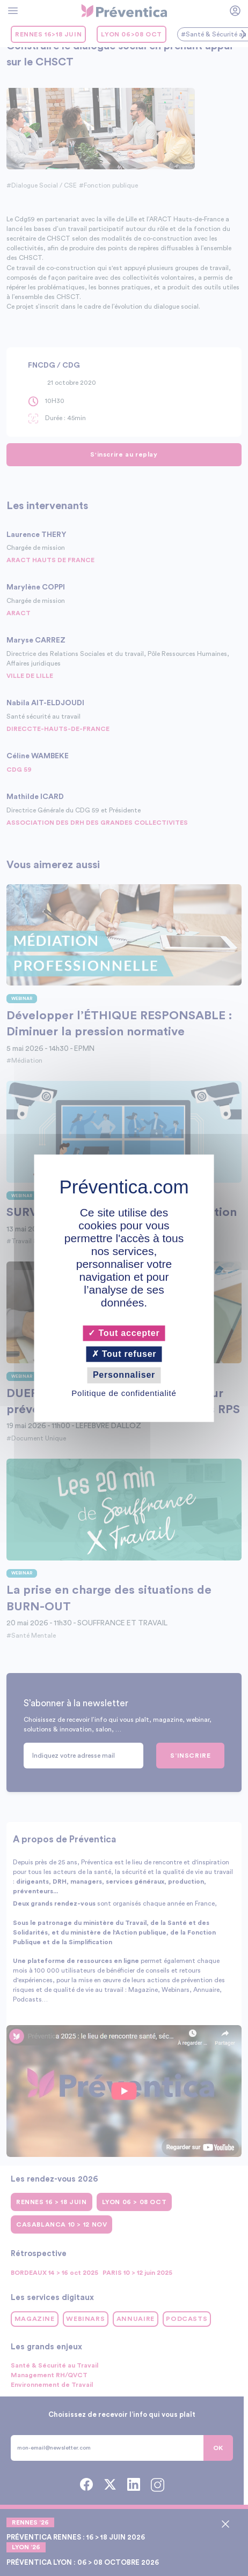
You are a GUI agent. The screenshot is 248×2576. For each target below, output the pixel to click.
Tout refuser (124, 1354)
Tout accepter (123, 1333)
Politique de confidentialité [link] (123, 1393)
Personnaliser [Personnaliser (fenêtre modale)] (124, 1375)
